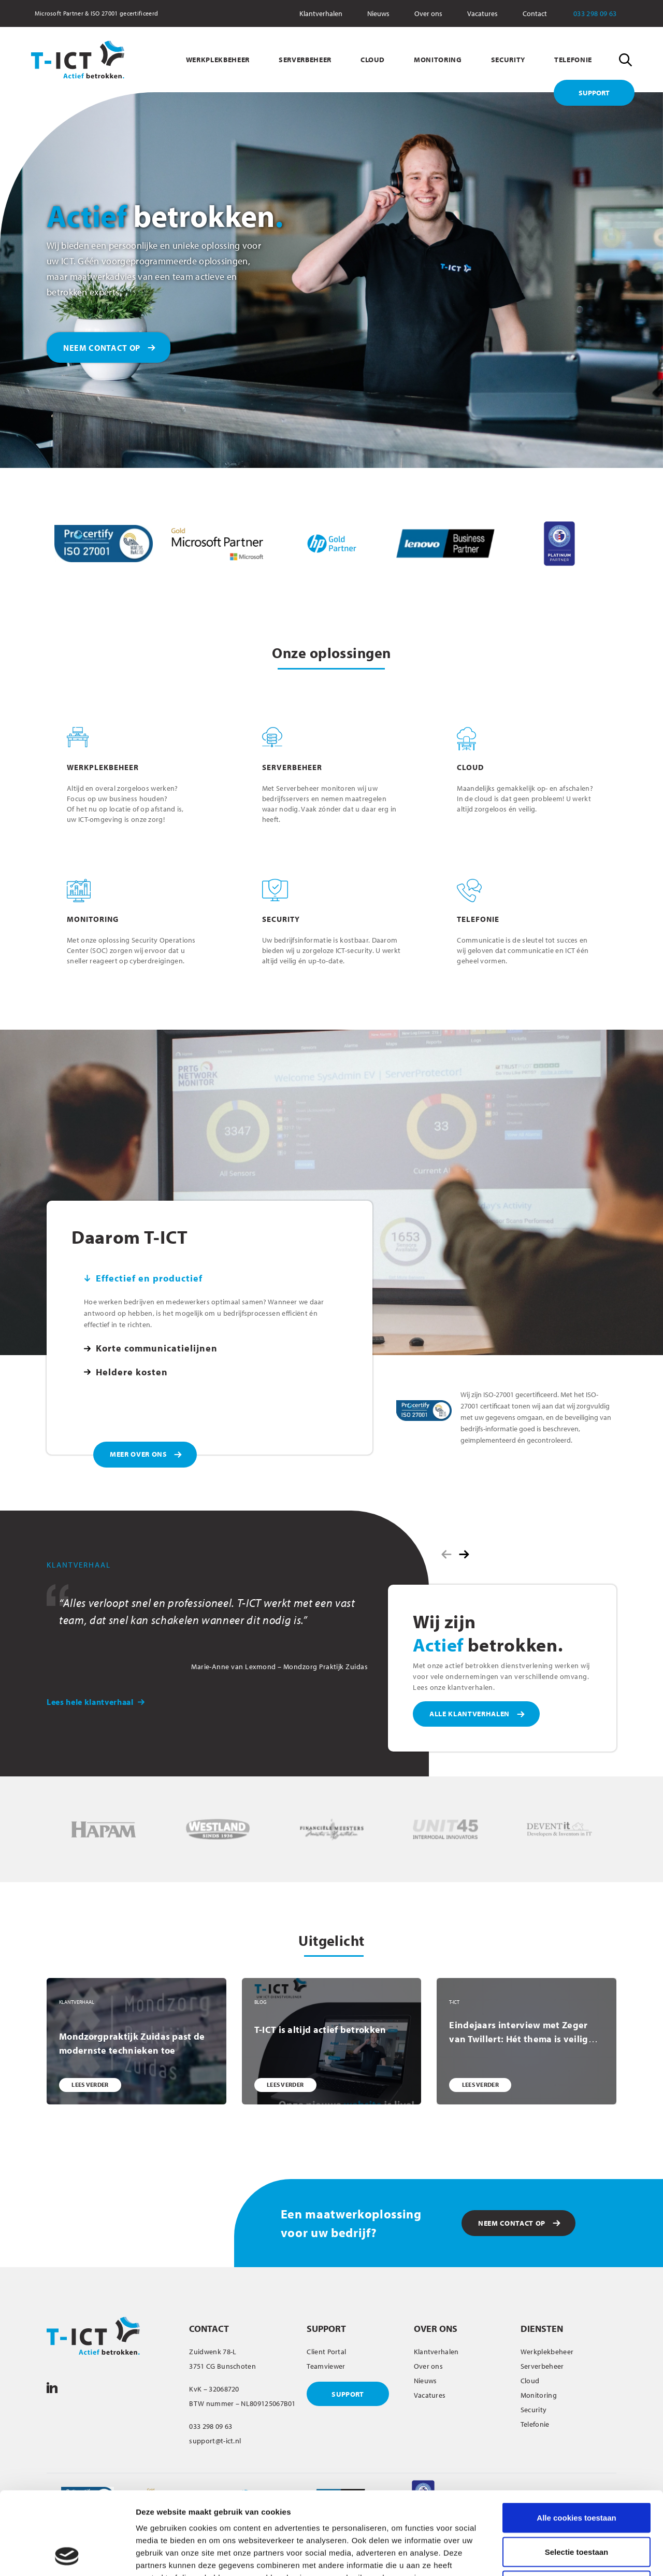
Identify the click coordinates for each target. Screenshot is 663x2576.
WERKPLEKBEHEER (218, 59)
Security (533, 2409)
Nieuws (378, 13)
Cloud (530, 2380)
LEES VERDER (89, 2084)
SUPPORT (594, 92)
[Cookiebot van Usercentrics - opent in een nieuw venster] (67, 2556)
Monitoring (539, 2395)
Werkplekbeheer (547, 2351)
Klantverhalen (320, 13)
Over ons (428, 13)
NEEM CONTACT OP (101, 348)
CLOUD (373, 59)
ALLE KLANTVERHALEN (469, 1713)
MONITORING (438, 59)
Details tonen (559, 2555)
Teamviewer (326, 2366)
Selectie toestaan (577, 2474)
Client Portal (326, 2351)
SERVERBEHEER (305, 59)
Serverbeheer (542, 2366)
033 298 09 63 (601, 13)
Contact (535, 13)
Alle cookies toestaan (576, 2440)
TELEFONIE (573, 59)
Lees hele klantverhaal (96, 1702)
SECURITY (508, 59)
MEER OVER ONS (138, 1454)
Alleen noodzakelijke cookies (576, 2507)
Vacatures (482, 13)
